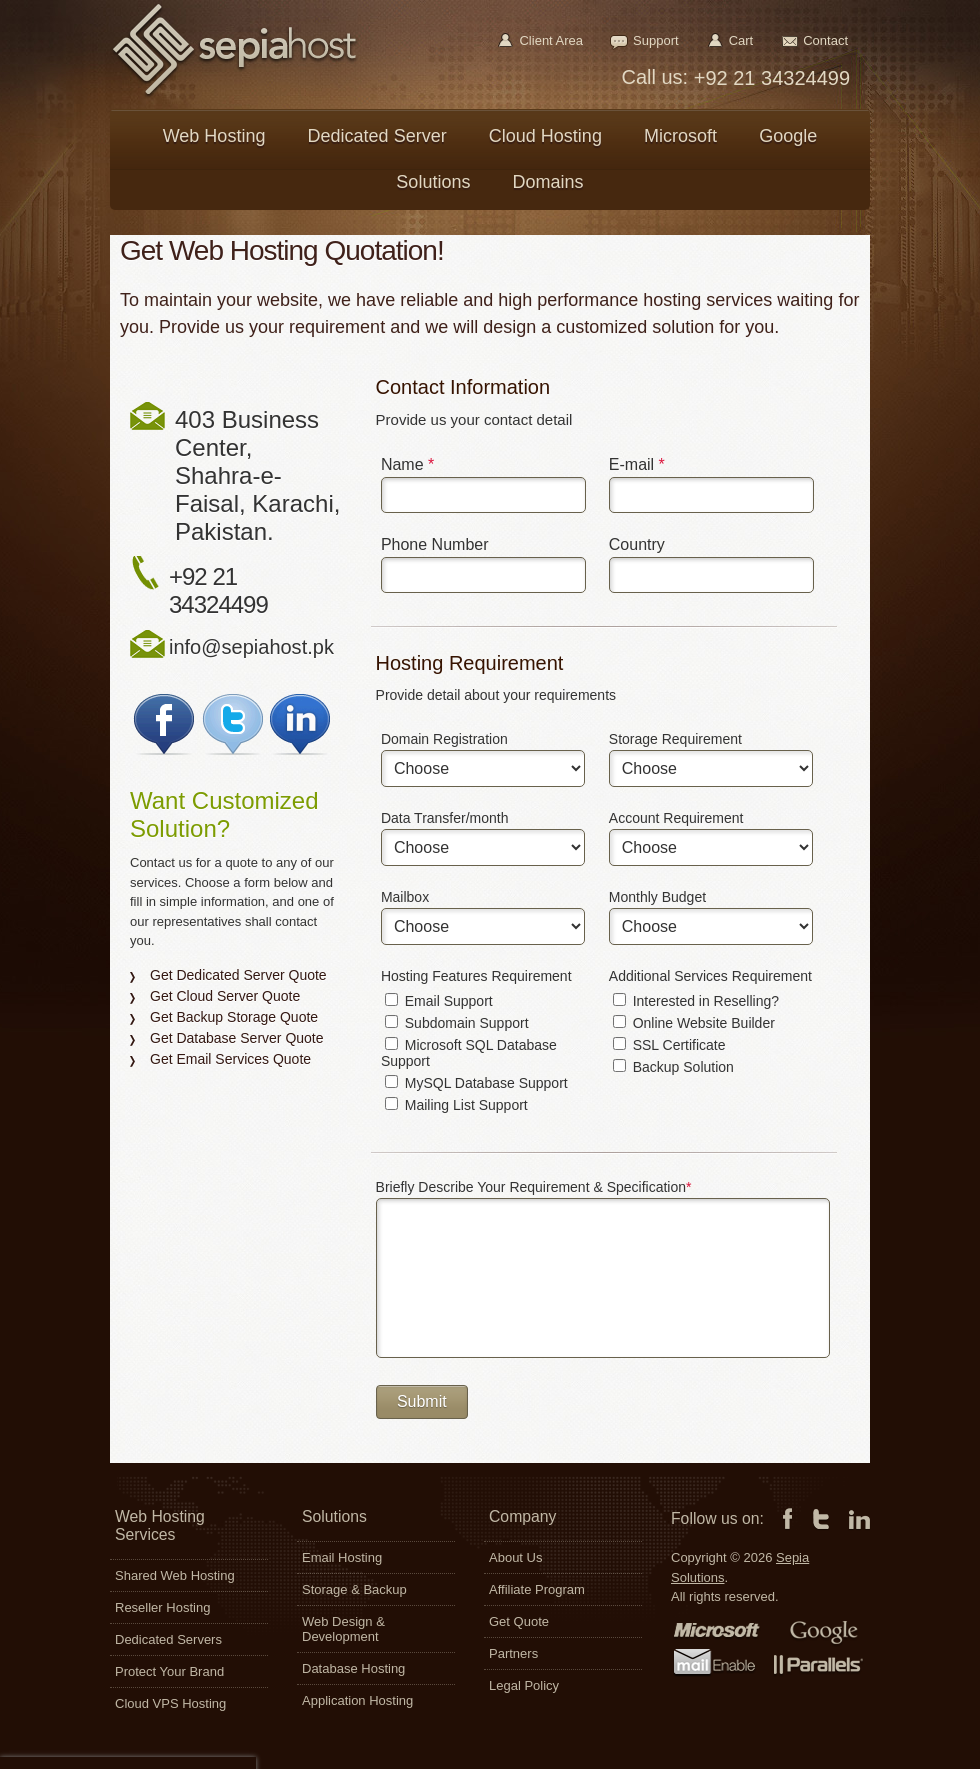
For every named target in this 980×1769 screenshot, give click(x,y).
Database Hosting (353, 1668)
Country (637, 544)
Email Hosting (342, 1557)
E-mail (637, 464)
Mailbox (405, 897)
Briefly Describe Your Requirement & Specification (534, 1187)
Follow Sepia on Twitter (233, 724)
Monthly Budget (657, 897)
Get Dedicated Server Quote (238, 975)
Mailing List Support (456, 1105)
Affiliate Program (537, 1589)
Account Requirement (676, 818)
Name (407, 464)
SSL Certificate (669, 1045)
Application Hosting (357, 1700)
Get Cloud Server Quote (225, 996)
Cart (741, 40)
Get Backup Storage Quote (234, 1017)
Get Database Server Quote (237, 1038)
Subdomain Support (457, 1023)
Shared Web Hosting (175, 1575)
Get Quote (519, 1621)
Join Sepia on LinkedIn (302, 724)
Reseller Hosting (162, 1607)
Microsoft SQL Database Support (469, 1053)
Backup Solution (673, 1067)
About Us (515, 1557)
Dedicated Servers (168, 1639)
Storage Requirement (675, 739)
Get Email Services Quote (230, 1059)
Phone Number (435, 544)
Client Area (551, 40)
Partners (513, 1653)
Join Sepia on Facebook (164, 724)
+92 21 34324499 (769, 78)
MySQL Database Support (476, 1083)
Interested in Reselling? (696, 1001)
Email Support (439, 1001)
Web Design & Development (343, 1629)
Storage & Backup (354, 1589)
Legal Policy (524, 1685)
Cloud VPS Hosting (170, 1703)
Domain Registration (444, 739)
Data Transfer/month (445, 818)
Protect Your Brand (169, 1671)
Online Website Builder (694, 1023)
